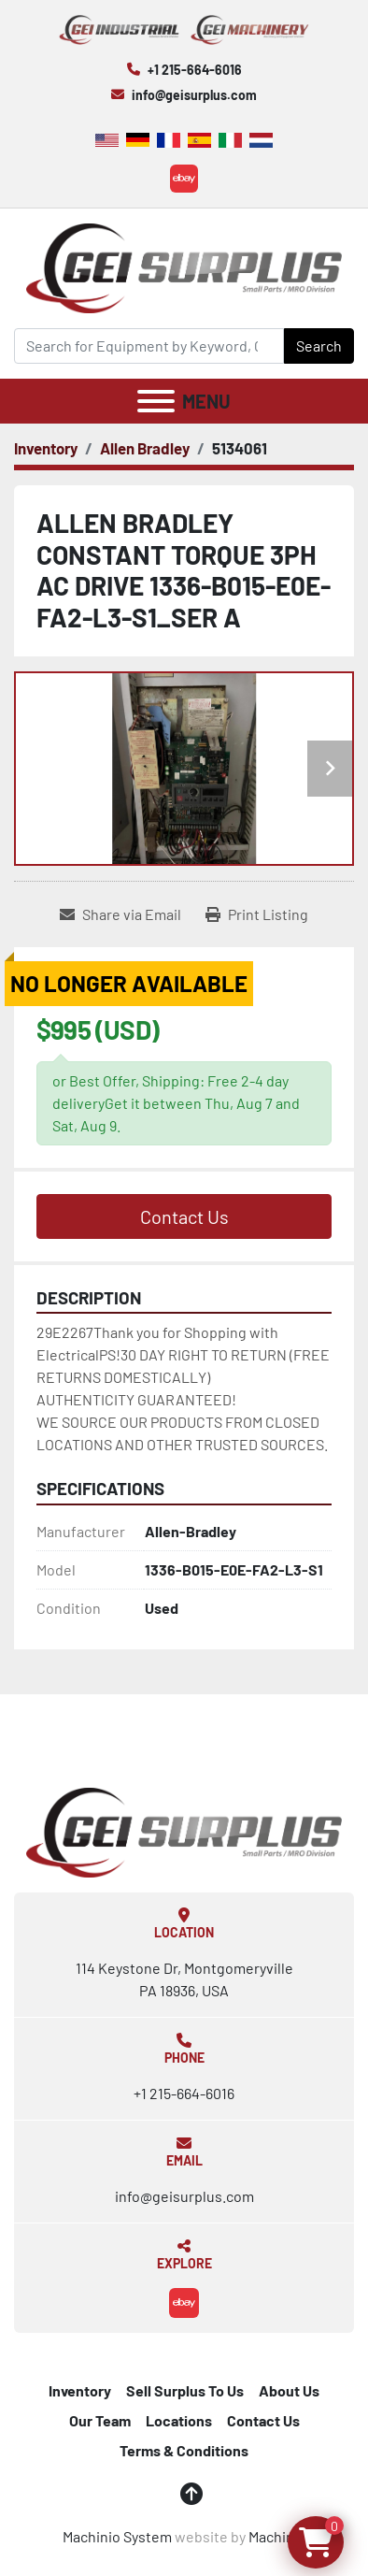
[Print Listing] (256, 914)
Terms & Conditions (184, 2450)
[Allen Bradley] (145, 448)
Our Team (100, 2420)
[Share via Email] (120, 914)
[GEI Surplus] (184, 1830)
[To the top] (191, 2494)
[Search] (149, 346)
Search (319, 345)
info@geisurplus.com (194, 95)
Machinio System (117, 2536)
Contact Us (184, 1216)
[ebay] (184, 179)
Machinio (277, 2536)
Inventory (80, 2390)
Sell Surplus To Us (185, 2390)
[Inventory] (46, 448)
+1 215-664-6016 (195, 70)
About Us (289, 2390)
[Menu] (156, 401)
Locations (179, 2420)
